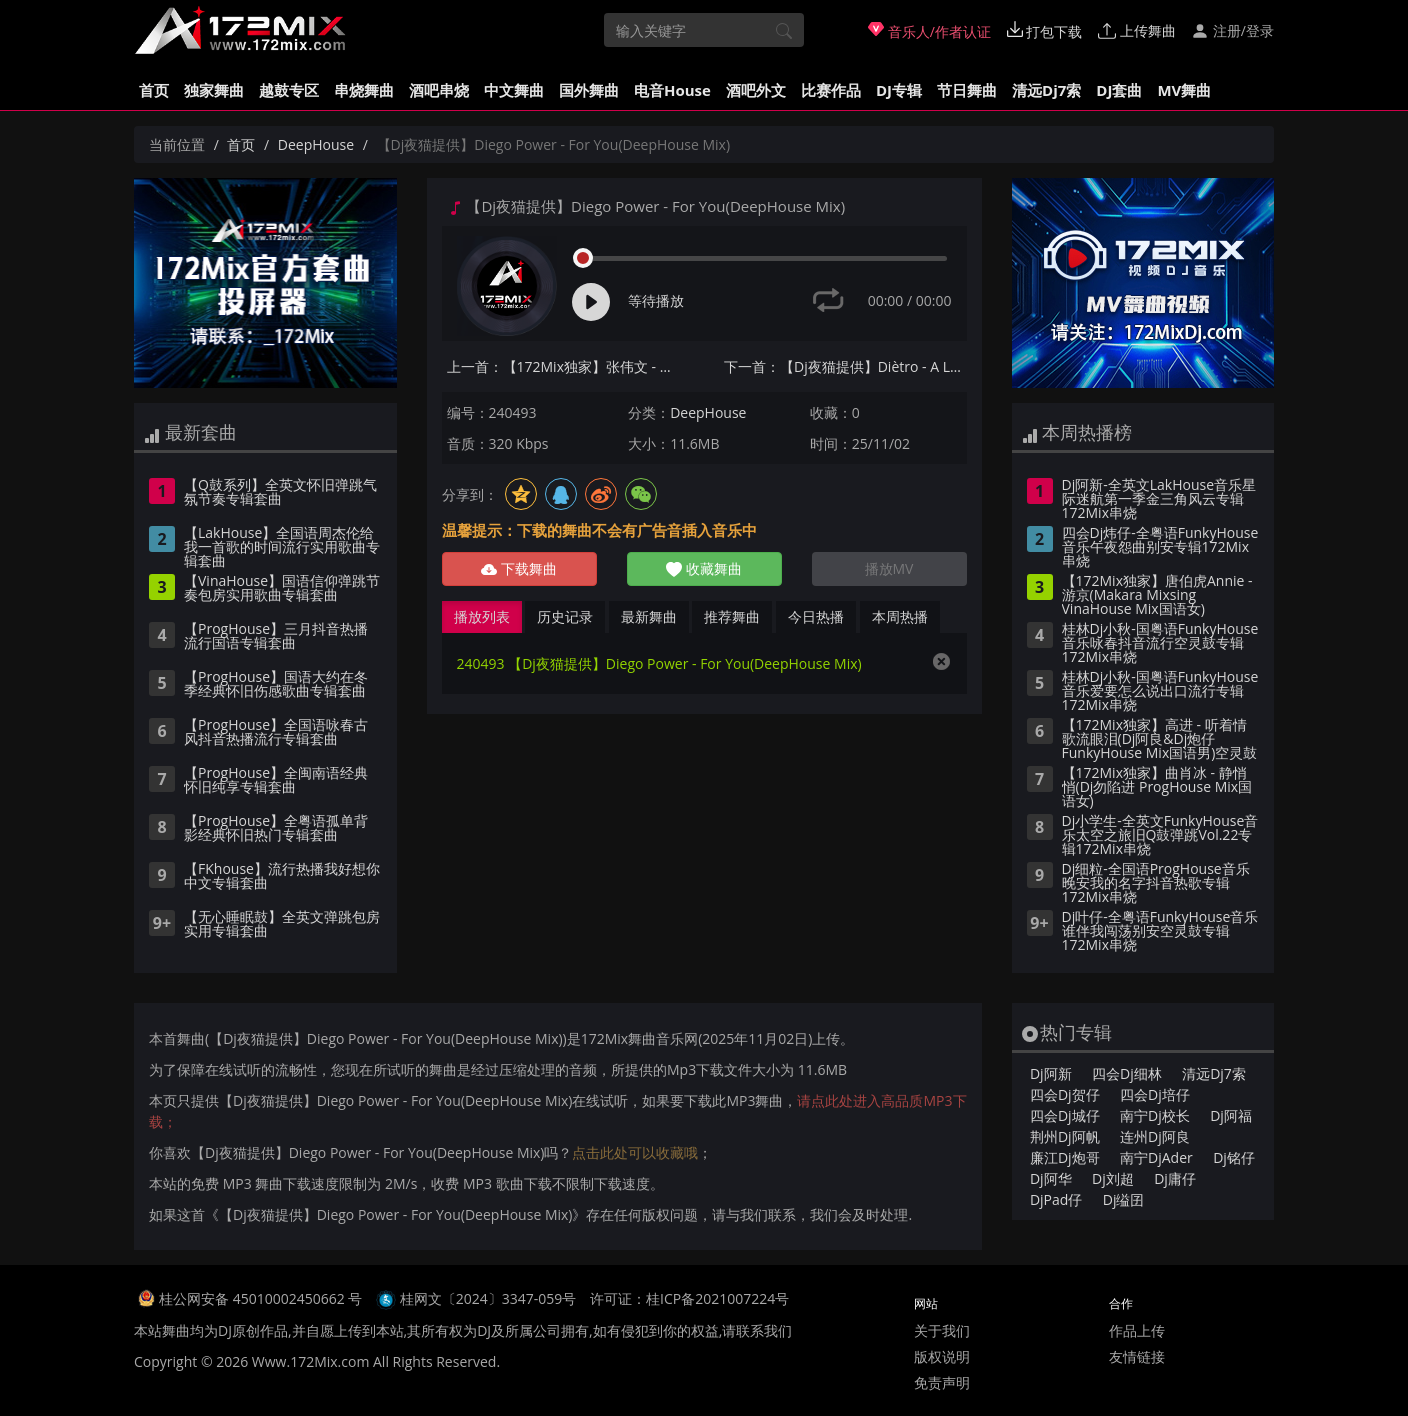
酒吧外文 (756, 90)
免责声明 (942, 1382)
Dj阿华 (1051, 1178)
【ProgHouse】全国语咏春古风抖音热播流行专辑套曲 (276, 733)
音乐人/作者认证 (929, 31)
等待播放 (656, 300)
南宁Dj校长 (1155, 1115)
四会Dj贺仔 (1065, 1094)
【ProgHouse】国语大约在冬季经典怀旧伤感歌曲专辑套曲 (276, 685)
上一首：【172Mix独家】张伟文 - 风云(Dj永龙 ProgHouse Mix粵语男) (568, 366)
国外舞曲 (589, 90)
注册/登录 (1232, 30)
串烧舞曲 (364, 90)
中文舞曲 (514, 90)
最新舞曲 (649, 616)
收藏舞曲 (704, 568)
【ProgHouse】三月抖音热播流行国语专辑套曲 (276, 637)
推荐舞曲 (732, 616)
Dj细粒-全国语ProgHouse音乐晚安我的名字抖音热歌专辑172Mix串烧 (1156, 884)
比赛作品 (831, 90)
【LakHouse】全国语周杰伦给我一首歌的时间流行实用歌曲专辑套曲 (282, 548)
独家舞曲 (214, 90)
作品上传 (1137, 1330)
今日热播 (816, 616)
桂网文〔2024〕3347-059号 (488, 1298)
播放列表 (482, 616)
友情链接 (1137, 1356)
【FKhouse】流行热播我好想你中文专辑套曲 (282, 877)
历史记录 (565, 616)
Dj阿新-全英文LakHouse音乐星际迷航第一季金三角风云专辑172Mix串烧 (1159, 500)
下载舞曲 (519, 568)
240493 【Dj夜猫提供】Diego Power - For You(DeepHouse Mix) (659, 663)
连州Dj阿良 (1155, 1136)
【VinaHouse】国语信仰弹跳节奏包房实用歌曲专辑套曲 (282, 589)
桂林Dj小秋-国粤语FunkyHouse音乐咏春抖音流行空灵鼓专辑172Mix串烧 (1160, 644)
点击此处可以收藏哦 (635, 1152)
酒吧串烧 (439, 90)
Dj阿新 (1051, 1073)
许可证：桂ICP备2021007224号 (689, 1298)
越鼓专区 (289, 90)
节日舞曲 (967, 90)
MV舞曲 (1184, 90)
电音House (672, 90)
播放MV (889, 568)
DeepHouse (316, 144)
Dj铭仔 (1234, 1157)
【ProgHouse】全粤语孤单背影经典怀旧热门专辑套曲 (276, 829)
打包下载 (1045, 31)
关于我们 (942, 1330)
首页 (154, 90)
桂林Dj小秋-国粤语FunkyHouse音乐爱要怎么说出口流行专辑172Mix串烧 (1160, 692)
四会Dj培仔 (1155, 1094)
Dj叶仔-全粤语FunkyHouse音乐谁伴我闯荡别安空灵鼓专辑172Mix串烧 (1160, 932)
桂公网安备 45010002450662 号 (262, 1298)
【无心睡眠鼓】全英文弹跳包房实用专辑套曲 (282, 925)
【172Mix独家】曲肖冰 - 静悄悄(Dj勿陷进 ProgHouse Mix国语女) (1157, 788)
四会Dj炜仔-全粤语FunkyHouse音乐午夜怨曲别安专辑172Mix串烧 (1160, 548)
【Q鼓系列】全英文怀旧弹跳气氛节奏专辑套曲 (280, 493)
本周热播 (900, 616)
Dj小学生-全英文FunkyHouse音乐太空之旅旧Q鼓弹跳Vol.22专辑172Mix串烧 (1160, 836)
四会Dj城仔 (1065, 1115)
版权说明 (942, 1356)
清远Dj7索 (1046, 90)
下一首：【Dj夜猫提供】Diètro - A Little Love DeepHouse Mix (845, 366)
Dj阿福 (1231, 1115)
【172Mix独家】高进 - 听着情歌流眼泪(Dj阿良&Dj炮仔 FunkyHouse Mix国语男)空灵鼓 (1160, 740)
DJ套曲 (1119, 90)
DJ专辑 (899, 90)
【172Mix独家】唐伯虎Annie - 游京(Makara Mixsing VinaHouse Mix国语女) (1157, 596)
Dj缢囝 (1124, 1199)
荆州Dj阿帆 (1065, 1136)
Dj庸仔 (1175, 1178)
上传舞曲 (1137, 30)
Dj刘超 (1113, 1178)
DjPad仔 (1056, 1199)
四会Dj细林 (1127, 1073)
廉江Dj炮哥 (1065, 1157)
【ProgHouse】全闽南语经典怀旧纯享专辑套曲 (276, 781)
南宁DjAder (1156, 1157)
